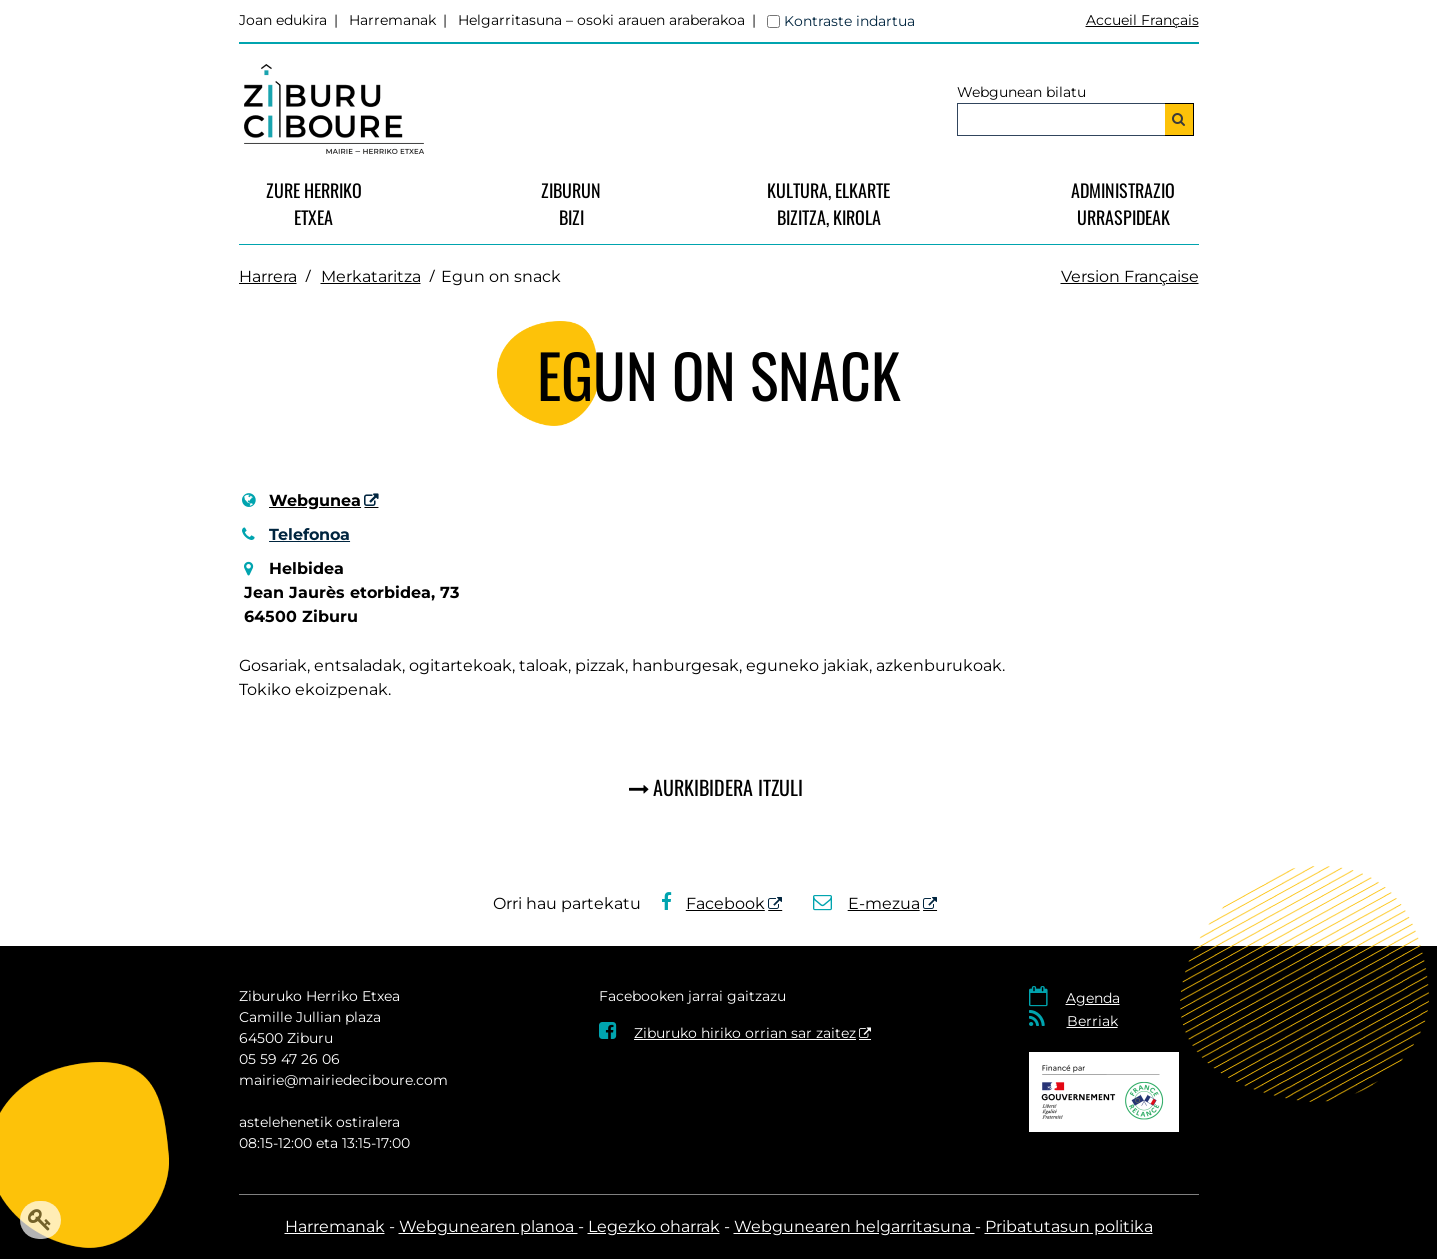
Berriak (1092, 1021)
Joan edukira (283, 20)
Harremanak (392, 20)
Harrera (268, 276)
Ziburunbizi (571, 203)
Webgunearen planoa (488, 1226)
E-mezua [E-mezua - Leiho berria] (866, 903)
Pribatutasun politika (1069, 1226)
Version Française (1130, 276)
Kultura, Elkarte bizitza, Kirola (828, 203)
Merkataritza (371, 276)
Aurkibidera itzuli (728, 787)
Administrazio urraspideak (1123, 203)
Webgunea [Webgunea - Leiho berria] (315, 500)
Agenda (1093, 998)
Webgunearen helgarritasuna (854, 1226)
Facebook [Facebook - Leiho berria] (713, 903)
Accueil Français (1142, 20)
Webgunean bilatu (1021, 92)
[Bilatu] (1179, 119)
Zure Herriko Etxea (314, 203)
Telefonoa (295, 534)
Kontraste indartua (849, 21)
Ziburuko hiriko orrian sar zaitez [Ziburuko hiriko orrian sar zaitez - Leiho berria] (727, 1033)
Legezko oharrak (654, 1226)
